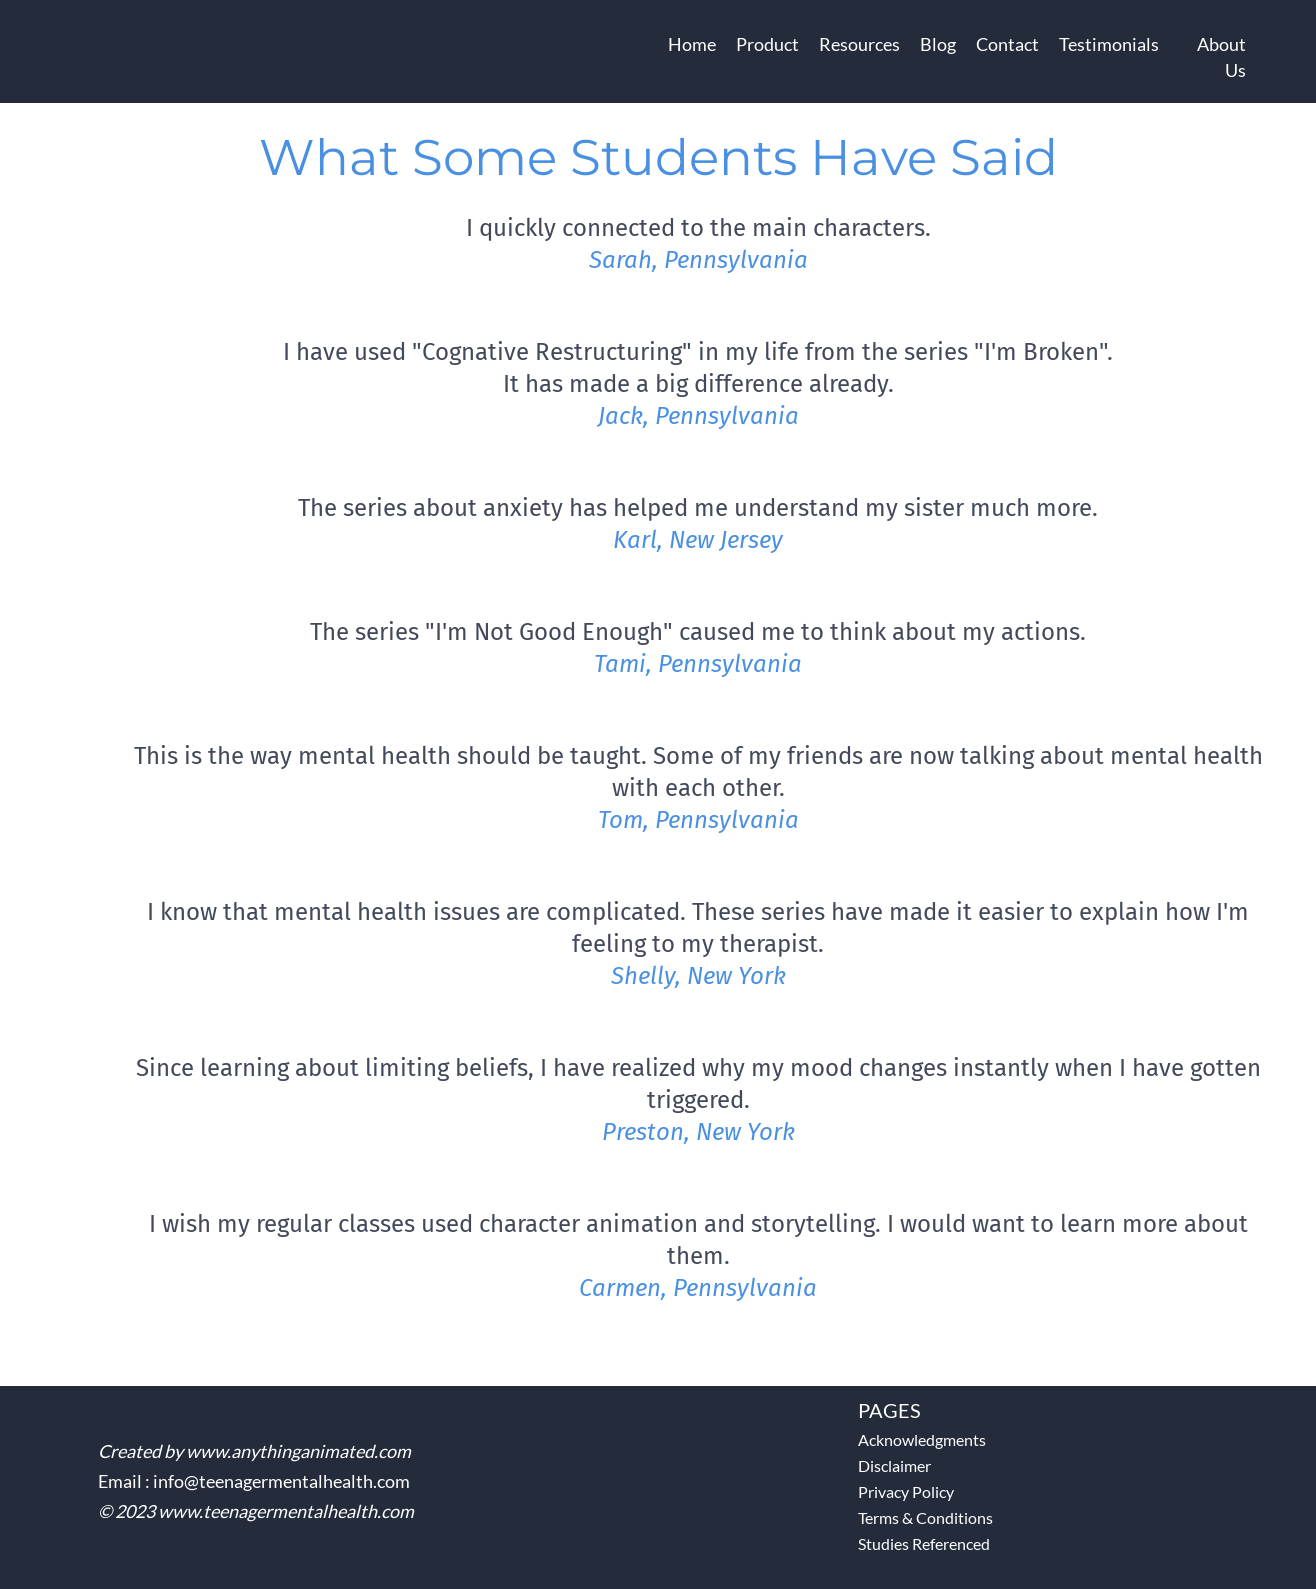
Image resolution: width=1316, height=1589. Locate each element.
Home (692, 44)
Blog (938, 44)
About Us (1221, 57)
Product (767, 44)
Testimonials (1109, 44)
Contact (1007, 44)
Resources (859, 44)
